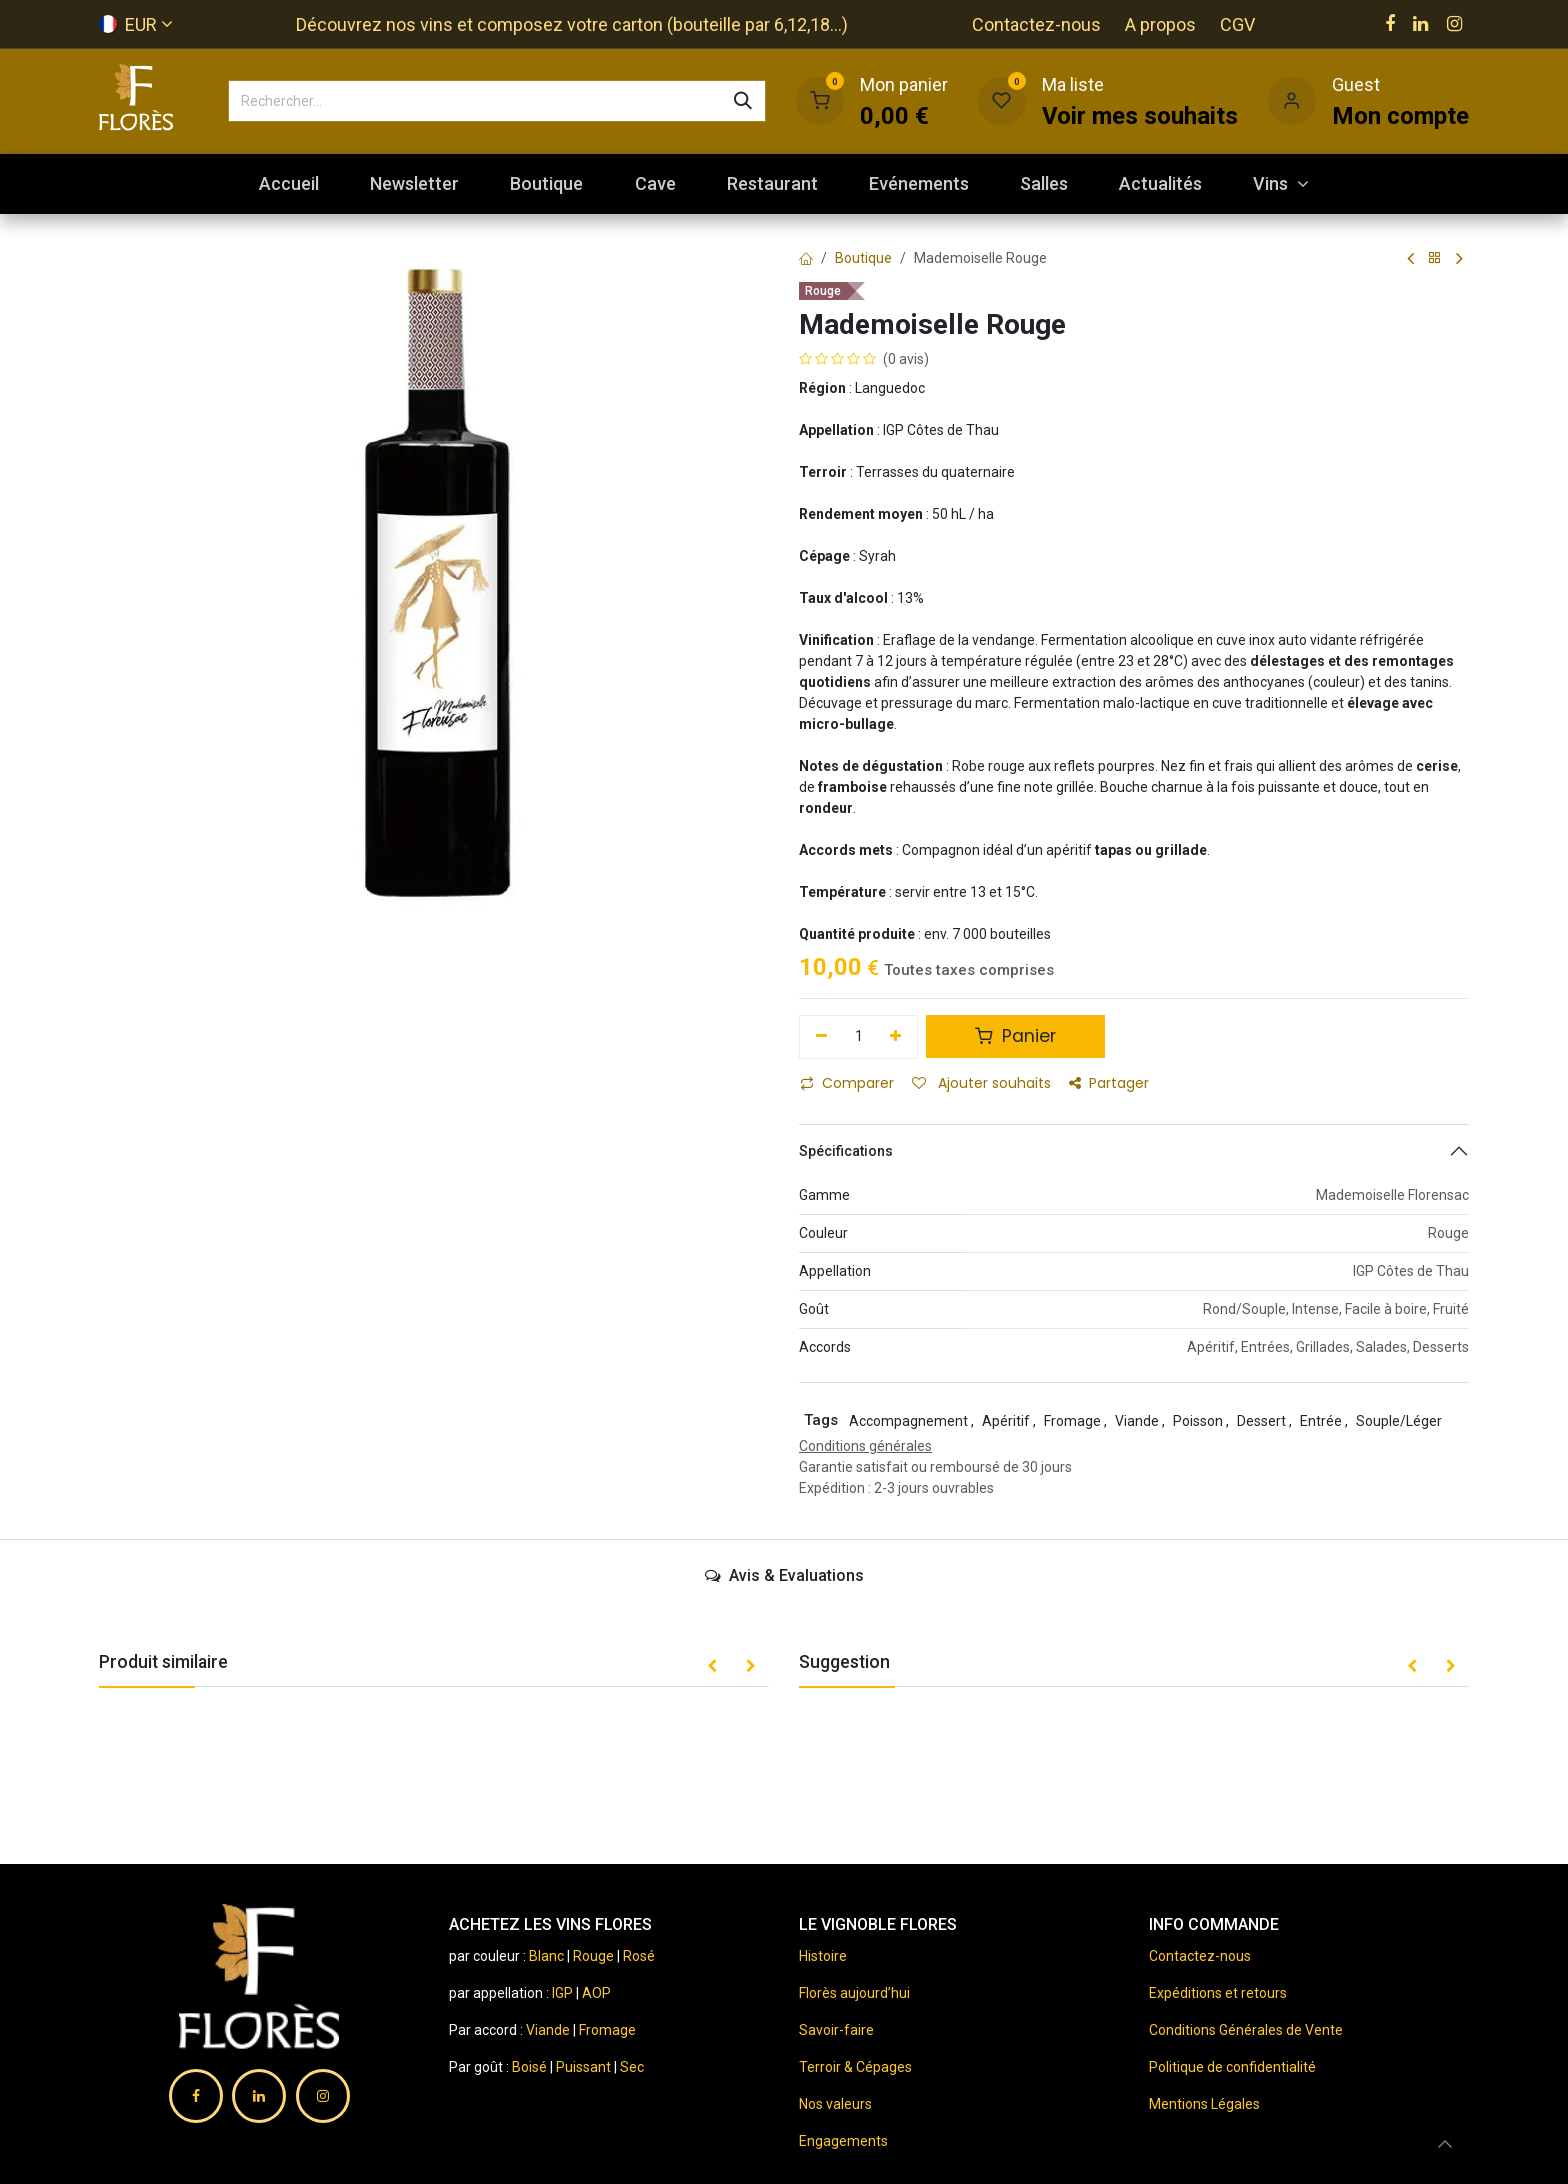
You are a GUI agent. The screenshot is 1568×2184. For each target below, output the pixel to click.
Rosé (639, 1956)
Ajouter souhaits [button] (981, 1083)
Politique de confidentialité (1232, 2067)
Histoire (823, 1956)
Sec (632, 2067)
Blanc (546, 1956)
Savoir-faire (836, 2030)
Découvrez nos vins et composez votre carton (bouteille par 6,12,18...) (572, 24)
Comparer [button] (847, 1083)
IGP (562, 1993)
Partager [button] (1109, 1083)
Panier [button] (1015, 1036)
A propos (1160, 24)
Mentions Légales (1204, 2104)
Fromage (607, 2030)
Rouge (593, 1956)
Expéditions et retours (1218, 1993)
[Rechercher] (743, 101)
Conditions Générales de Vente (1246, 2030)
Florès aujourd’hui (854, 1993)
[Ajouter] (896, 1037)
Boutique (863, 258)
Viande (548, 2030)
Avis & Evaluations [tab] (784, 1575)
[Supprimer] (821, 1037)
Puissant (585, 2067)
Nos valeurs (835, 2104)
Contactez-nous (1036, 24)
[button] (712, 1667)
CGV (1237, 24)
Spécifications (846, 1151)
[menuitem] (288, 183)
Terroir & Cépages (855, 2067)
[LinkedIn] (1420, 24)
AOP (596, 1993)
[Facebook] (1390, 24)
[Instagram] (1454, 24)
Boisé (531, 2067)
